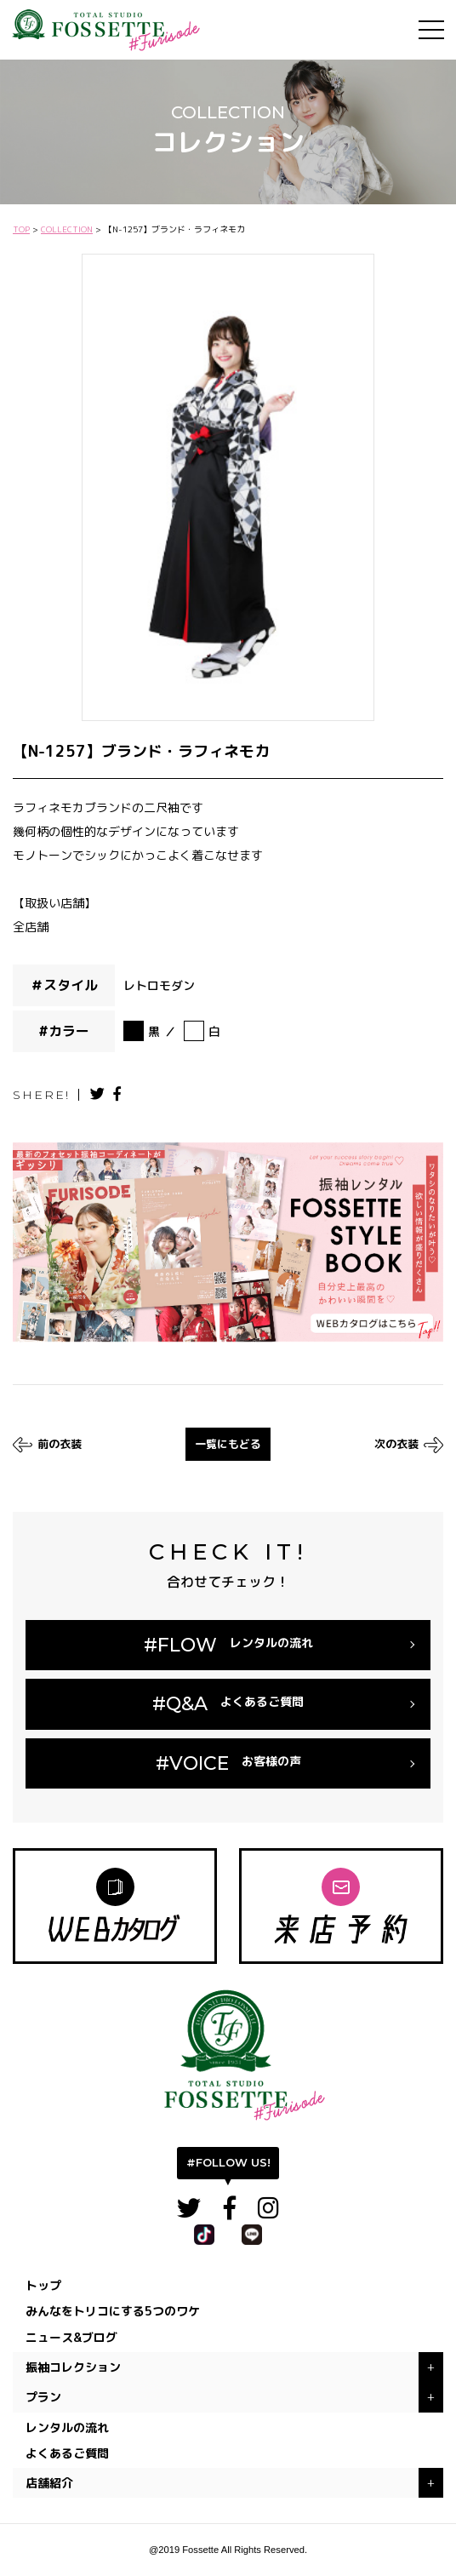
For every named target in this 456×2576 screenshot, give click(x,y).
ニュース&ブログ (71, 2337)
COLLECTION (67, 229)
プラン (43, 2397)
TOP (21, 229)
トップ (43, 2285)
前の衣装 (47, 1444)
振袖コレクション (73, 2367)
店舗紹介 (49, 2483)
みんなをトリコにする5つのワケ (113, 2311)
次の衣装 (408, 1444)
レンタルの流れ (67, 2427)
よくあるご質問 (67, 2453)
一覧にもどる (228, 1443)
